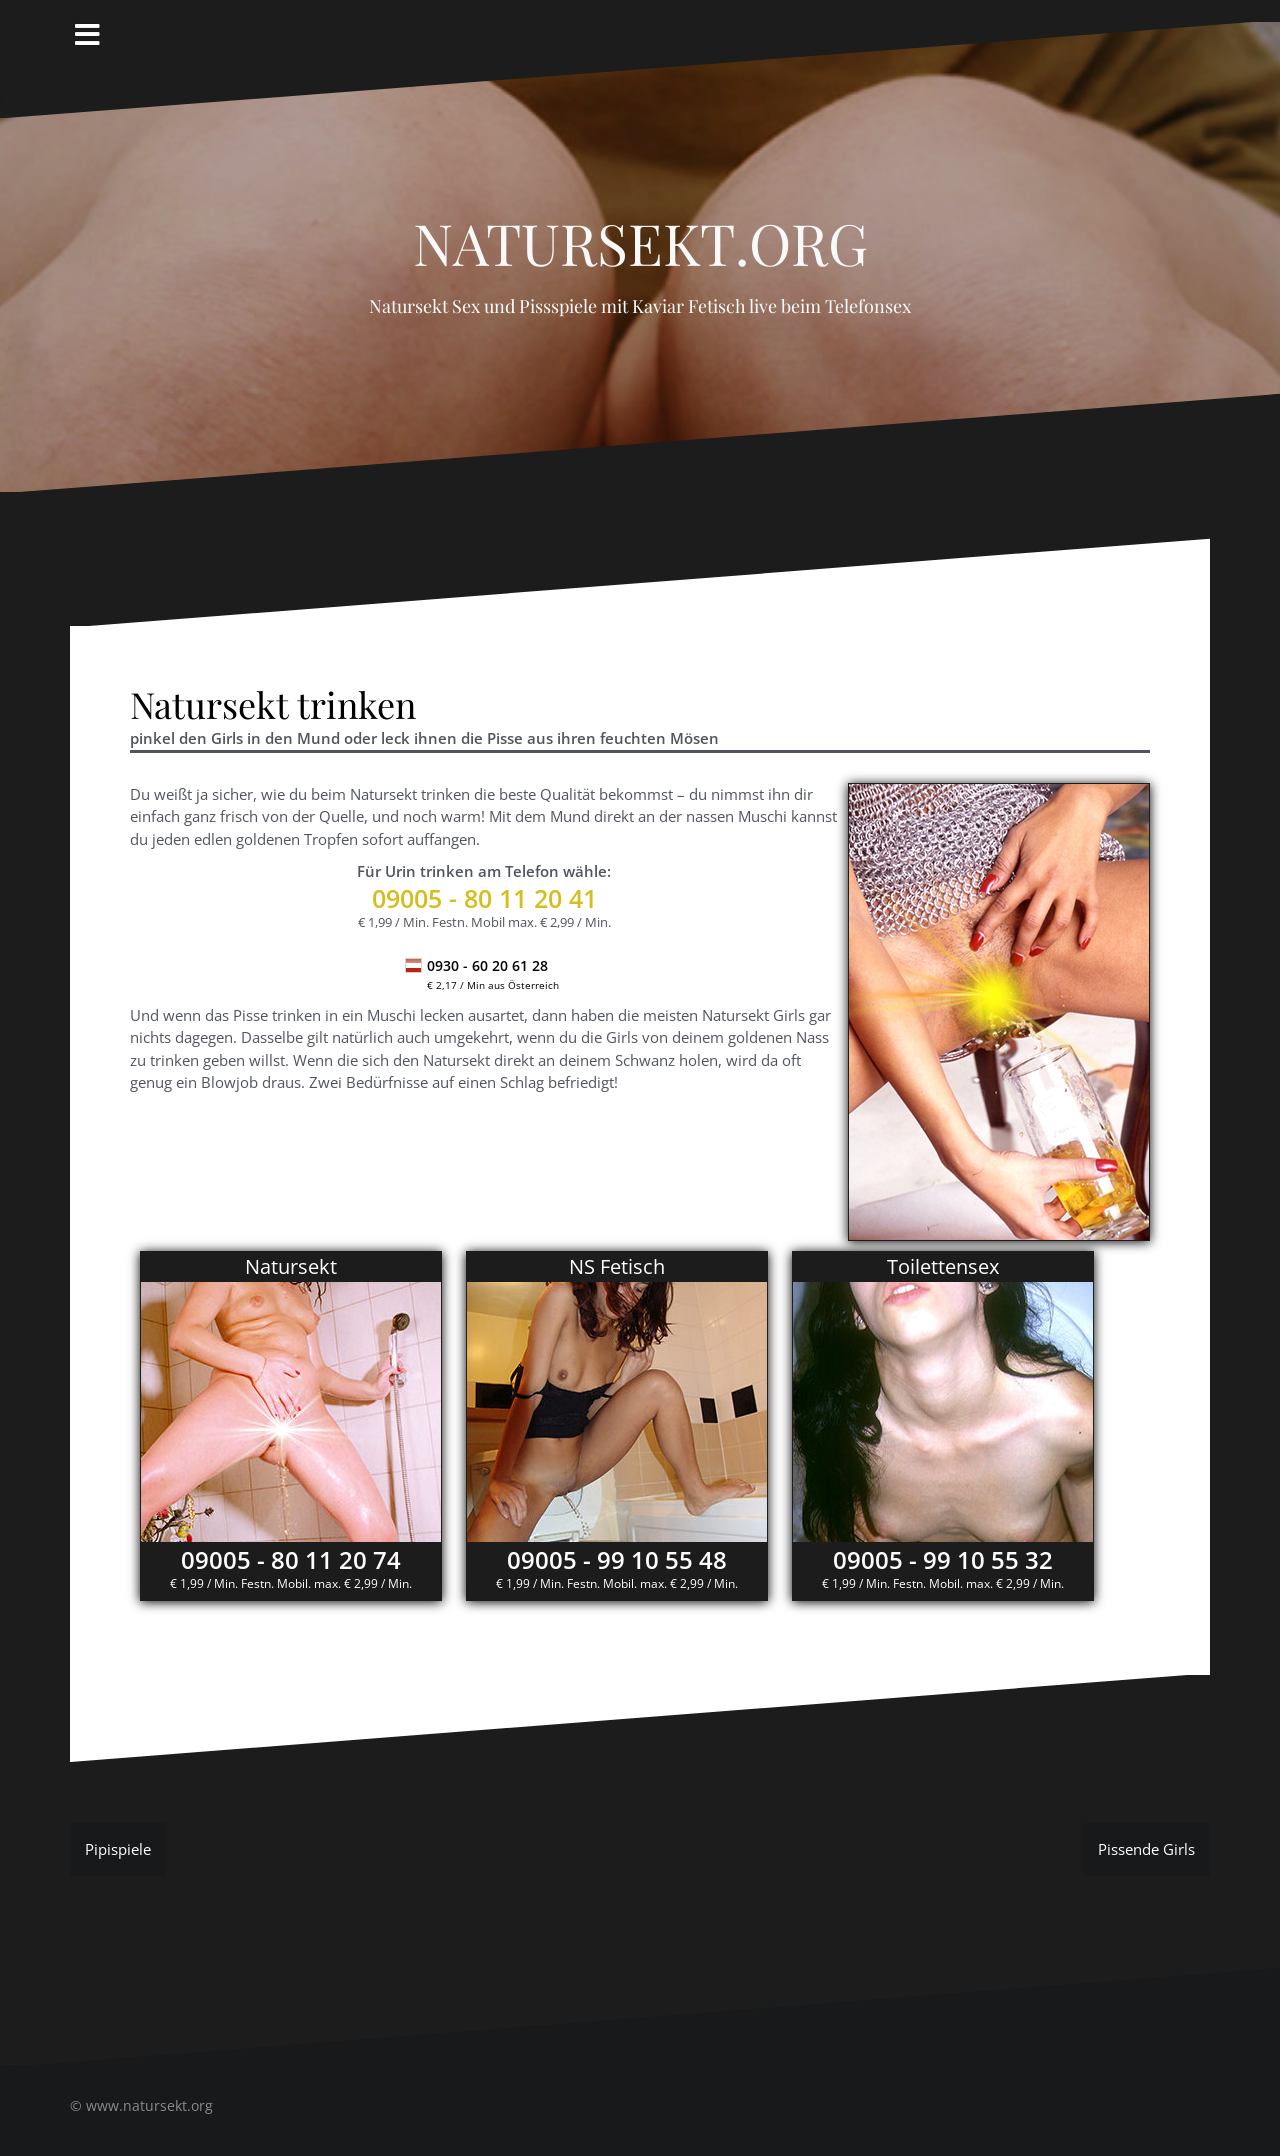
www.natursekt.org (149, 2105)
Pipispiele (118, 1849)
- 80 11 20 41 (484, 898)
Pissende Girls (1146, 1849)
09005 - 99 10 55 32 (943, 1559)
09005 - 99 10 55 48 (617, 1559)
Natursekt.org (640, 232)
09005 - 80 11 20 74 (291, 1559)
